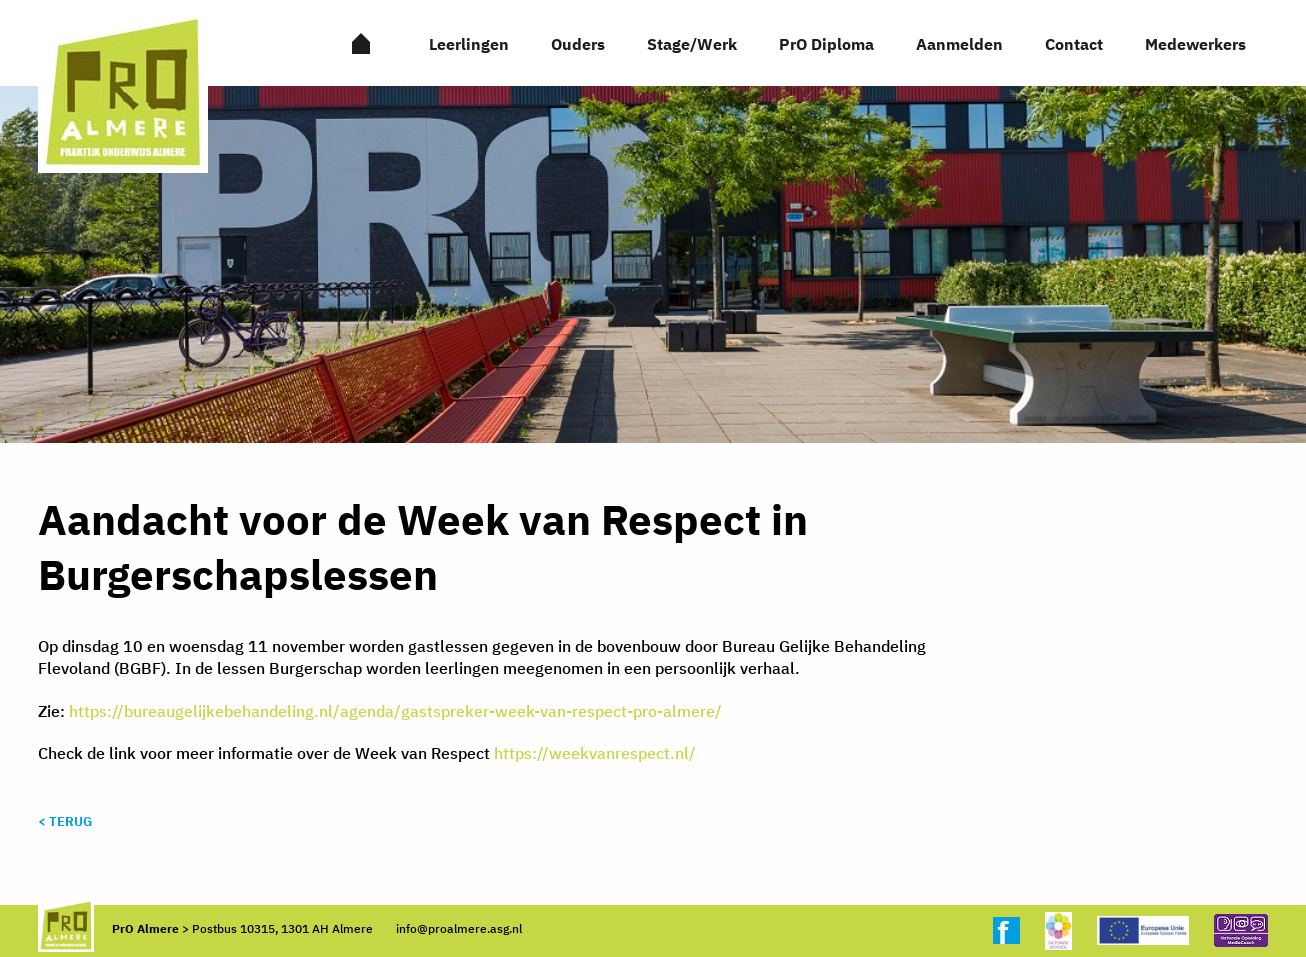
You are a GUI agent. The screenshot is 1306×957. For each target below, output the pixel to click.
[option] (653, 264)
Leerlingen (469, 44)
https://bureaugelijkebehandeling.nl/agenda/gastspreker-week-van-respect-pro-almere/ (395, 711)
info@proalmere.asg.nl (459, 928)
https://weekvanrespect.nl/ (595, 753)
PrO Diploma (826, 44)
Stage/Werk (692, 44)
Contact (1074, 44)
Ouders (578, 44)
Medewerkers (1195, 44)
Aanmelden (959, 44)
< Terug (65, 821)
